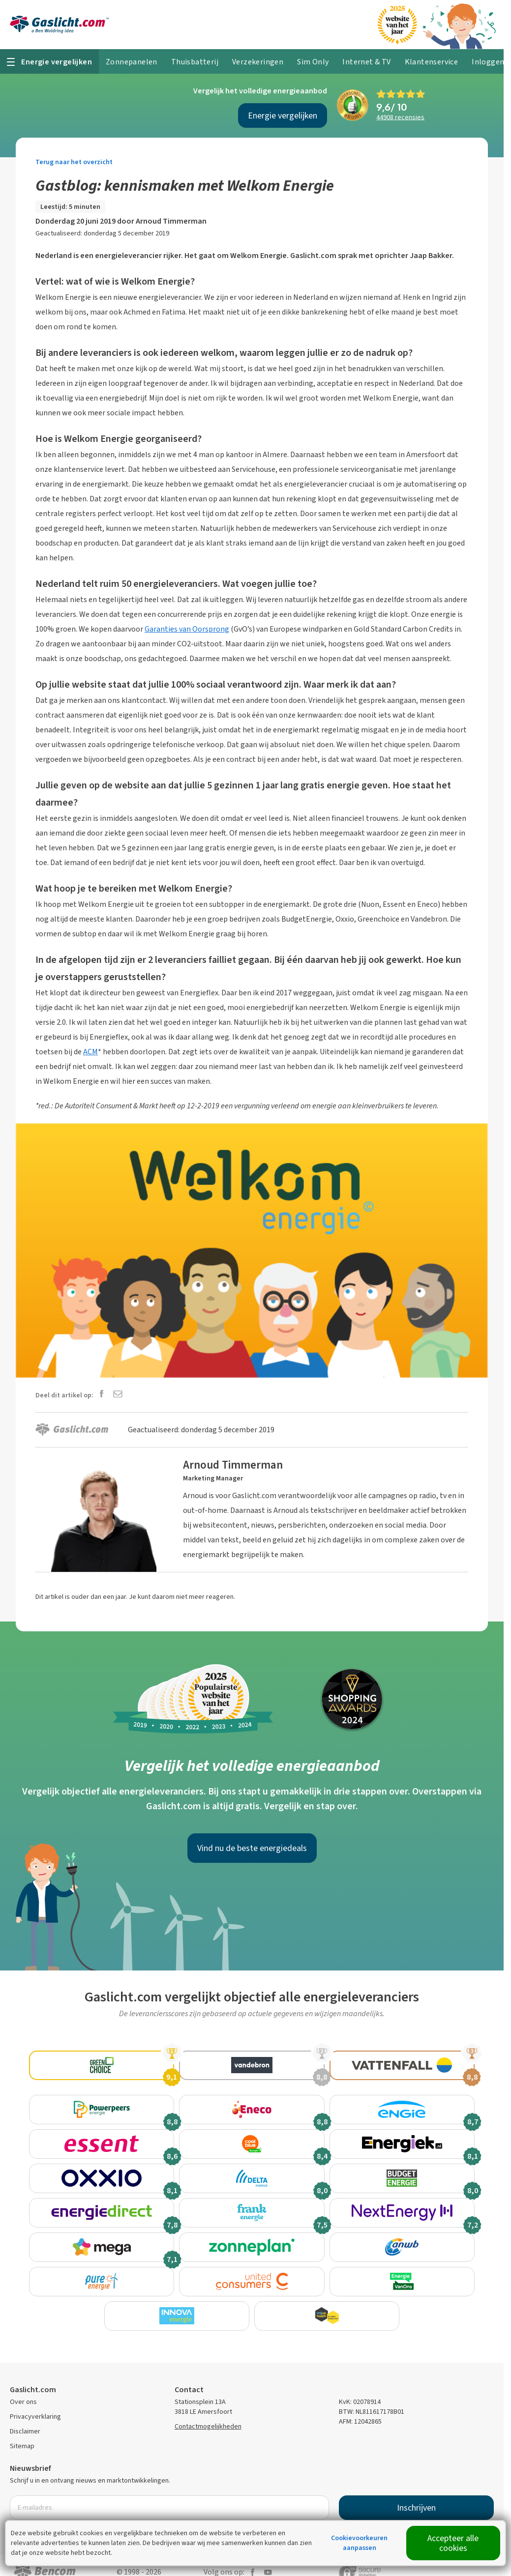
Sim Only (313, 62)
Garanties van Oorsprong (187, 629)
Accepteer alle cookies (453, 2543)
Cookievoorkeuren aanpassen (359, 2542)
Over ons (23, 2387)
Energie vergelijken (282, 115)
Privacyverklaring (35, 2401)
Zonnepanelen (131, 62)
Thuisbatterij (194, 62)
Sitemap (22, 2431)
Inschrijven (416, 2493)
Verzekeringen (257, 62)
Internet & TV (366, 62)
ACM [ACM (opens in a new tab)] (90, 1051)
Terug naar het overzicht (74, 162)
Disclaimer (25, 2416)
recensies (400, 117)
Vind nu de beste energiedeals (252, 1848)
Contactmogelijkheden (208, 2411)
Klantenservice (431, 62)
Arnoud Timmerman (171, 221)
